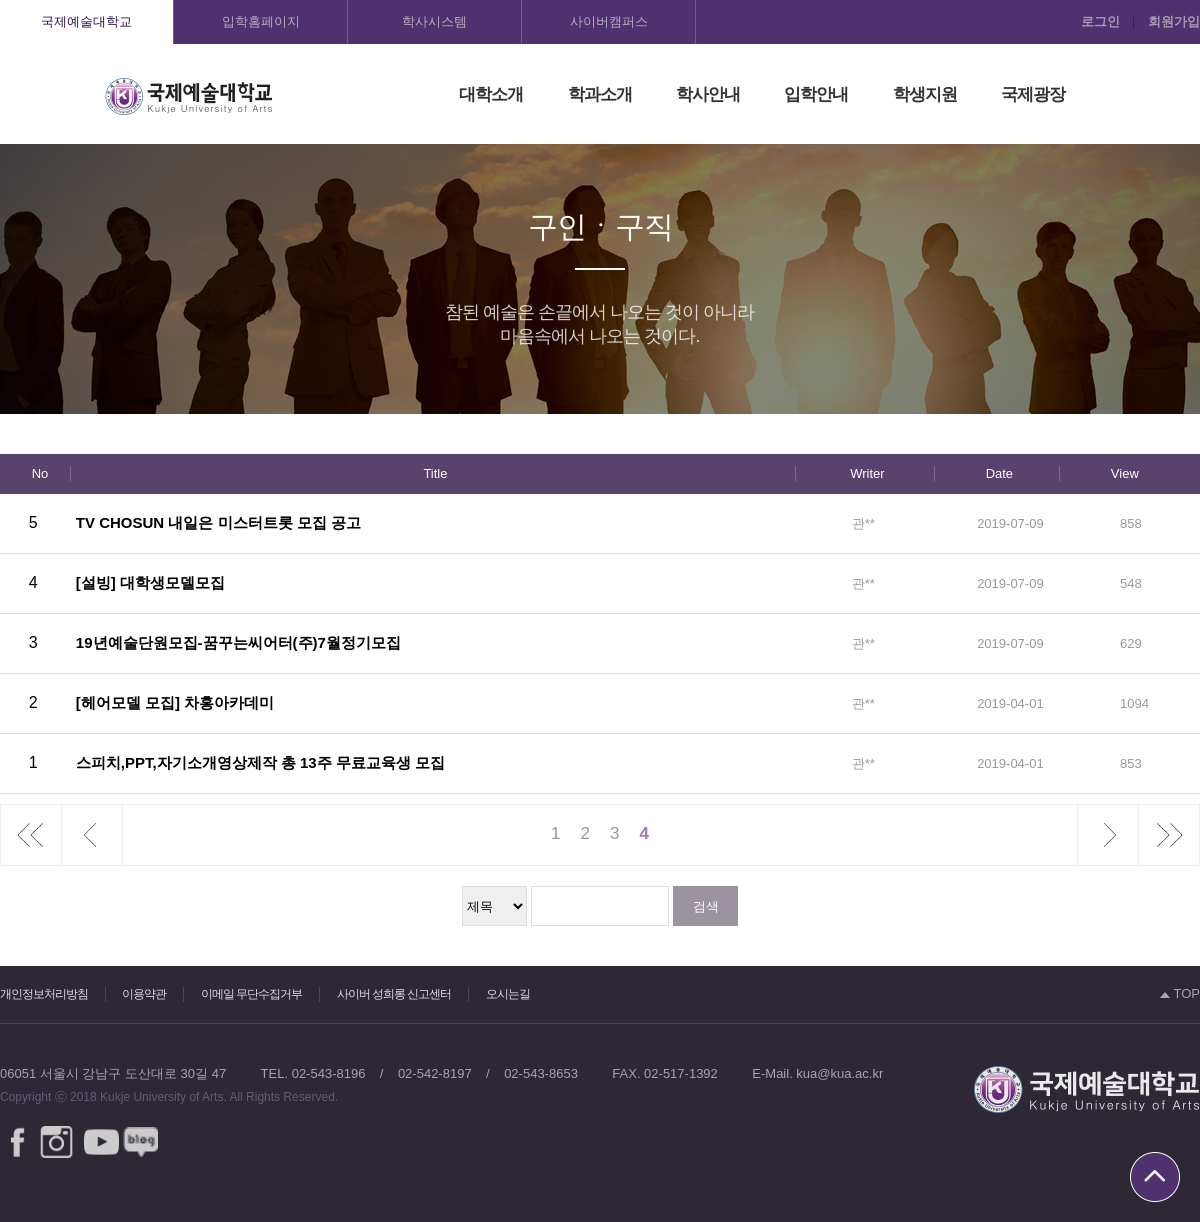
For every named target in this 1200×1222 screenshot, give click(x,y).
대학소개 (491, 94)
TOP (1180, 993)
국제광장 (1033, 94)
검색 (706, 906)
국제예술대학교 (86, 21)
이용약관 (144, 994)
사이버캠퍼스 (609, 21)
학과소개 (600, 94)
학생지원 (925, 94)
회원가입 (1174, 21)
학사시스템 (434, 21)
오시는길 (508, 994)
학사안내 (708, 94)
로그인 (1100, 21)
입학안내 (816, 94)
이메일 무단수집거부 (251, 994)
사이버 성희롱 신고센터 (394, 994)
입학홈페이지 (261, 21)
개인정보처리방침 (44, 994)
